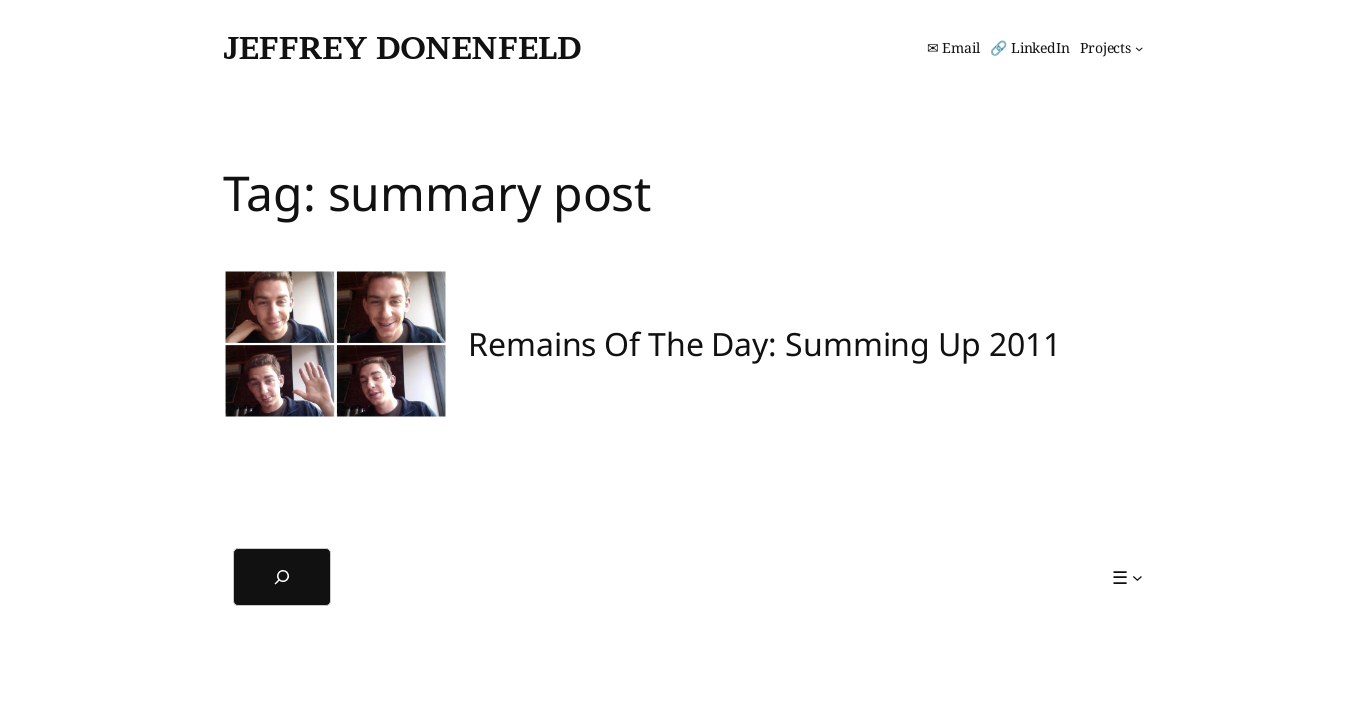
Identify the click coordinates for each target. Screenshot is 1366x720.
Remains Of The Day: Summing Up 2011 (764, 344)
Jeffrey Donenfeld (402, 47)
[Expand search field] (282, 577)
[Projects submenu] (1111, 48)
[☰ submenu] (1127, 577)
